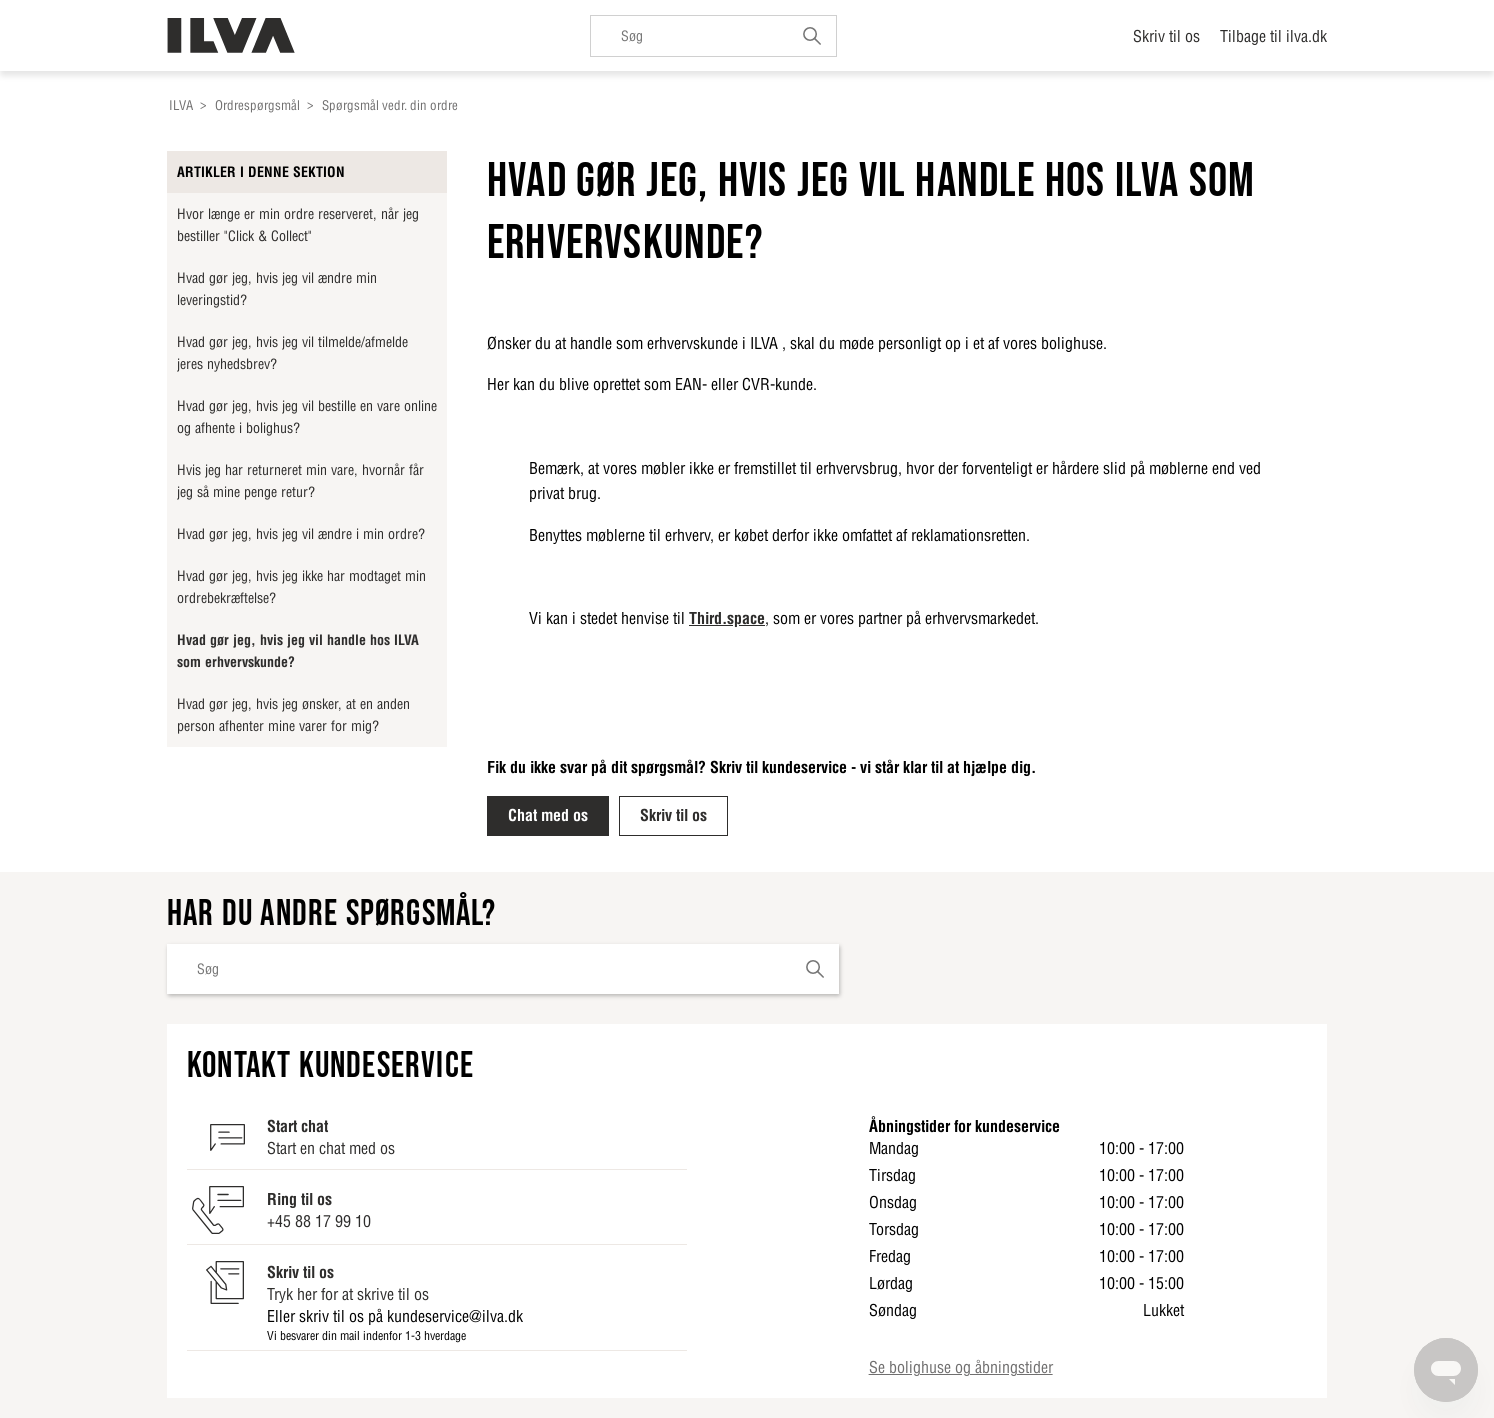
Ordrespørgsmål (257, 105)
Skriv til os (1166, 36)
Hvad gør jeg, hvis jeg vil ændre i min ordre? (301, 534)
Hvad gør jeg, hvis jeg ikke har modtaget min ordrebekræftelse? (301, 587)
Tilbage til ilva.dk (1273, 36)
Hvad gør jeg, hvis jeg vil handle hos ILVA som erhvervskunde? (298, 651)
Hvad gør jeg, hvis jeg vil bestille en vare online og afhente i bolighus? (307, 417)
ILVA (181, 105)
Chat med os (548, 815)
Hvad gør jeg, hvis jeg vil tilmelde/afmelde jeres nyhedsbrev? (292, 353)
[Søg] (713, 36)
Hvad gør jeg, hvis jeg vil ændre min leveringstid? (277, 289)
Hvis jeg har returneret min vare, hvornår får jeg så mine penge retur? (300, 481)
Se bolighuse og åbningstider (961, 1367)
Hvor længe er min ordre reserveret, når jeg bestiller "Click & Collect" (298, 225)
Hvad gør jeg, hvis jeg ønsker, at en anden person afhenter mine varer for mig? (293, 715)
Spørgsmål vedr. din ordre (390, 105)
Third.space (727, 618)
